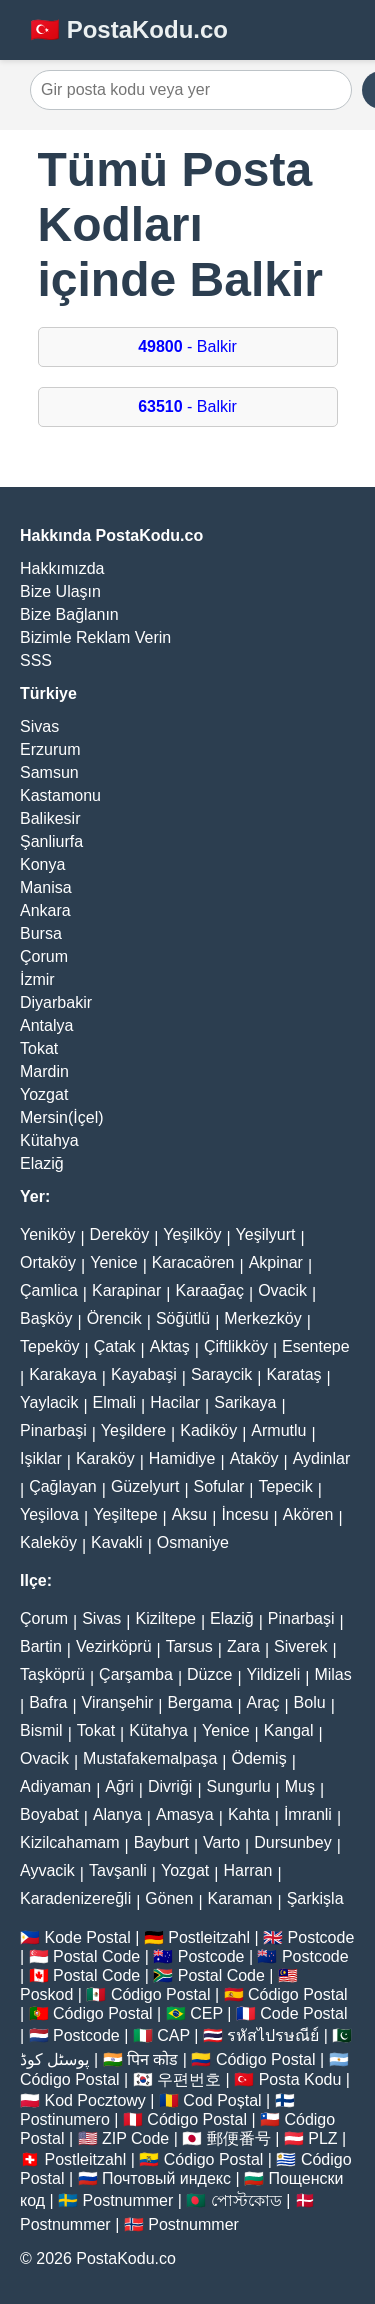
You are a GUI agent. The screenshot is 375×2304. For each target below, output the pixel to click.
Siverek (300, 1646)
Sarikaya (245, 1402)
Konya (42, 864)
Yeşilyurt (266, 1234)
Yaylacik (49, 1402)
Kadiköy (208, 1430)
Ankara (45, 910)
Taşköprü (52, 1674)
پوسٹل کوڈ (54, 2059)
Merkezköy (262, 1318)
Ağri (119, 1786)
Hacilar (175, 1402)
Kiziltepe (165, 1618)
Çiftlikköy (236, 1346)
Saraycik (221, 1374)
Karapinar (126, 1290)
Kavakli (117, 1542)
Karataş (293, 1374)
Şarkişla (315, 1898)
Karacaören (193, 1262)
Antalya (46, 1025)
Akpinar (276, 1262)
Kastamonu (60, 795)
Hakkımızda (62, 568)
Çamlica (49, 1290)
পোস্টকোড (246, 2200)
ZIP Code (135, 2138)
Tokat (39, 1048)
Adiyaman (55, 1786)
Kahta (249, 1814)
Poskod (46, 1994)
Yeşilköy (192, 1234)
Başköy (46, 1318)
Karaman (240, 1898)
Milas (332, 1674)
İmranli (308, 1814)
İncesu (244, 1514)
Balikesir (50, 818)
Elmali (115, 1402)
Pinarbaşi (53, 1430)
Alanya (117, 1814)
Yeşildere (133, 1430)
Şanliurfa (51, 841)
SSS (36, 660)
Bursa (41, 933)
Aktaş (170, 1346)
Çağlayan (63, 1486)
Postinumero (65, 2119)
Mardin (44, 1071)
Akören (308, 1514)
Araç (263, 1702)
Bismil (41, 1730)
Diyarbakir (56, 1002)
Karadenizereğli (75, 1898)
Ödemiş (259, 1758)
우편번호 (189, 2079)
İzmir (37, 979)
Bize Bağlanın (69, 614)
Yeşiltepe (125, 1514)
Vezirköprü (114, 1646)
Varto (221, 1842)
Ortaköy (48, 1262)
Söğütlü (183, 1318)
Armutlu (278, 1430)
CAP (173, 2035)
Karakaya (63, 1374)
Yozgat (44, 1094)
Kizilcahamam (70, 1842)
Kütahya (49, 1140)
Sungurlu (239, 1786)
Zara (243, 1646)
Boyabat (49, 1814)
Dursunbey (292, 1842)
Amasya (185, 1814)
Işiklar (41, 1458)
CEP (206, 2013)
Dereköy (120, 1234)
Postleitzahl (209, 1937)
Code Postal (303, 2013)
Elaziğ (42, 1163)
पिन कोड (152, 2059)
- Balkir (187, 346)
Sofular (219, 1486)
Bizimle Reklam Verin (95, 637)
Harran (247, 1870)
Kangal (289, 1730)
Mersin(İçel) (62, 1117)
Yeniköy (47, 1234)
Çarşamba (136, 1674)
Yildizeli (274, 1674)
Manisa (46, 887)
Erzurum (50, 749)
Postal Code (96, 1956)
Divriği (170, 1786)
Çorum (44, 956)
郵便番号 (239, 2138)
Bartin (41, 1646)
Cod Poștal (222, 2100)
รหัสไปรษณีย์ (273, 2035)
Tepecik (285, 1486)
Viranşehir (118, 1702)
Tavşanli (118, 1870)
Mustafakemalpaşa (150, 1758)
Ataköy (254, 1458)
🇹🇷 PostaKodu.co (129, 29)
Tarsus (189, 1646)
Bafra (48, 1702)
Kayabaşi (144, 1374)
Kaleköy (48, 1542)
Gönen (169, 1898)
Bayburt (161, 1842)
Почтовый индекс (166, 2178)
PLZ (322, 2138)
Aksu (190, 1514)
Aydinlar (322, 1458)
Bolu (310, 1702)
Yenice (113, 1262)
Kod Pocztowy (94, 2100)
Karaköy (105, 1458)
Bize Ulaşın (60, 591)
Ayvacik (47, 1870)
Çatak (115, 1346)
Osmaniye (193, 1542)
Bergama (199, 1702)
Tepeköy (50, 1346)
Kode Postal (87, 1937)
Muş (300, 1786)
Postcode (321, 1937)
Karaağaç (209, 1290)
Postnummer (128, 2200)
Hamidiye (182, 1458)
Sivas (39, 726)
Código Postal (161, 1994)
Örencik (114, 1318)
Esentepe (316, 1346)
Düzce (209, 1674)
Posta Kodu (300, 2079)
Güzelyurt (145, 1486)
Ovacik (282, 1290)
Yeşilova (49, 1514)
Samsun (49, 772)
